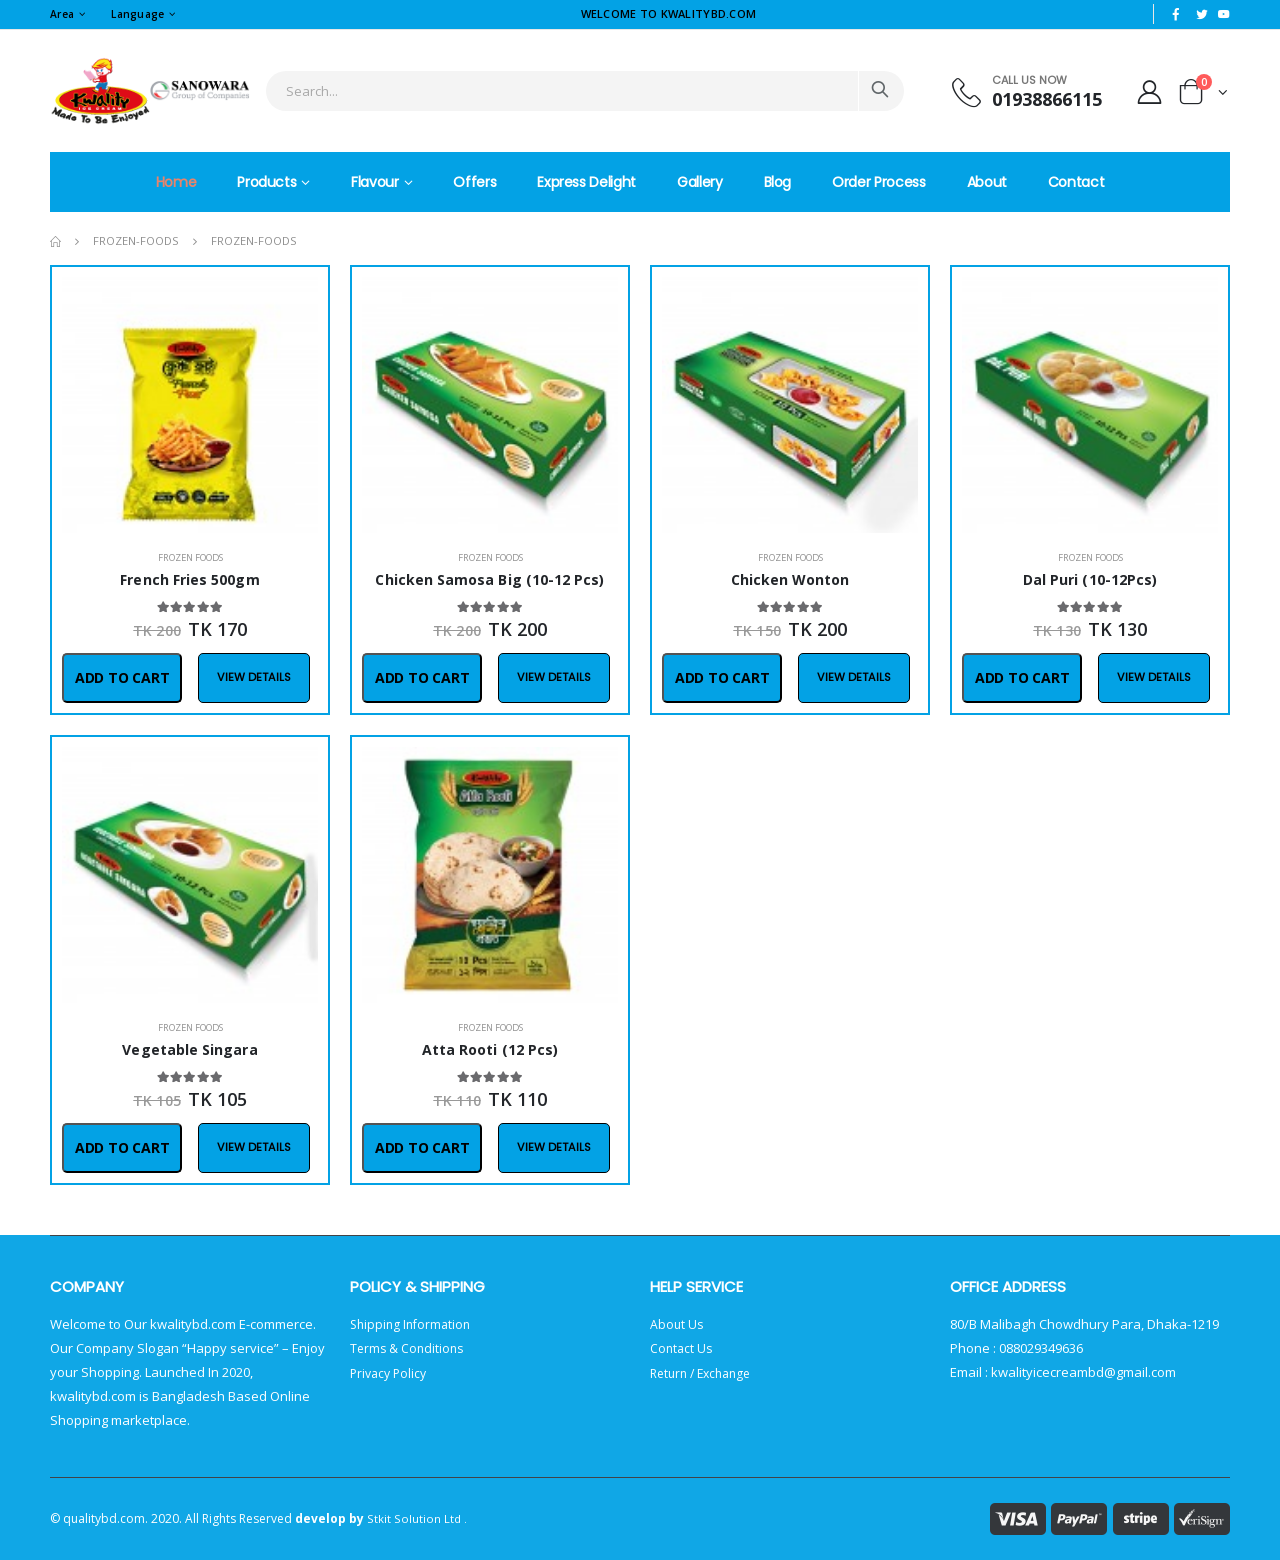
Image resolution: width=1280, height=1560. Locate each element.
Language (144, 13)
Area (63, 13)
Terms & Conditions (409, 1348)
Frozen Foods (190, 558)
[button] (1203, 95)
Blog (778, 183)
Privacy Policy (391, 1372)
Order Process (878, 183)
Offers (474, 183)
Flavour (375, 183)
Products (266, 183)
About (987, 183)
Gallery (700, 183)
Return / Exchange (705, 1372)
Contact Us (682, 1348)
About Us (677, 1324)
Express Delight (586, 183)
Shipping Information (413, 1324)
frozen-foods (136, 241)
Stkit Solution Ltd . (416, 1518)
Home (176, 183)
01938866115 (1037, 99)
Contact (1076, 183)
